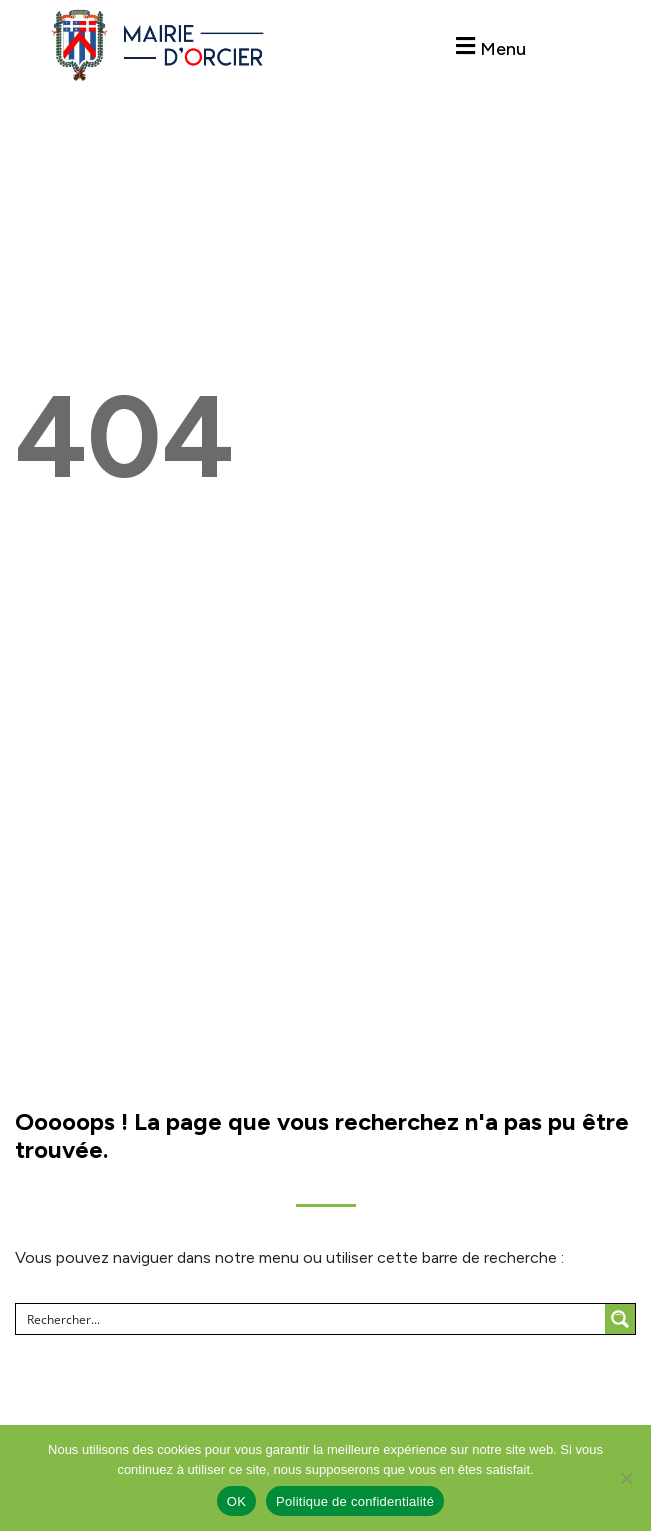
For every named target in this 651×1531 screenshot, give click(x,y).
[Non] (626, 1478)
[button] (489, 46)
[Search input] (311, 1319)
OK (236, 1501)
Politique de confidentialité (355, 1501)
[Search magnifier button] (620, 1319)
